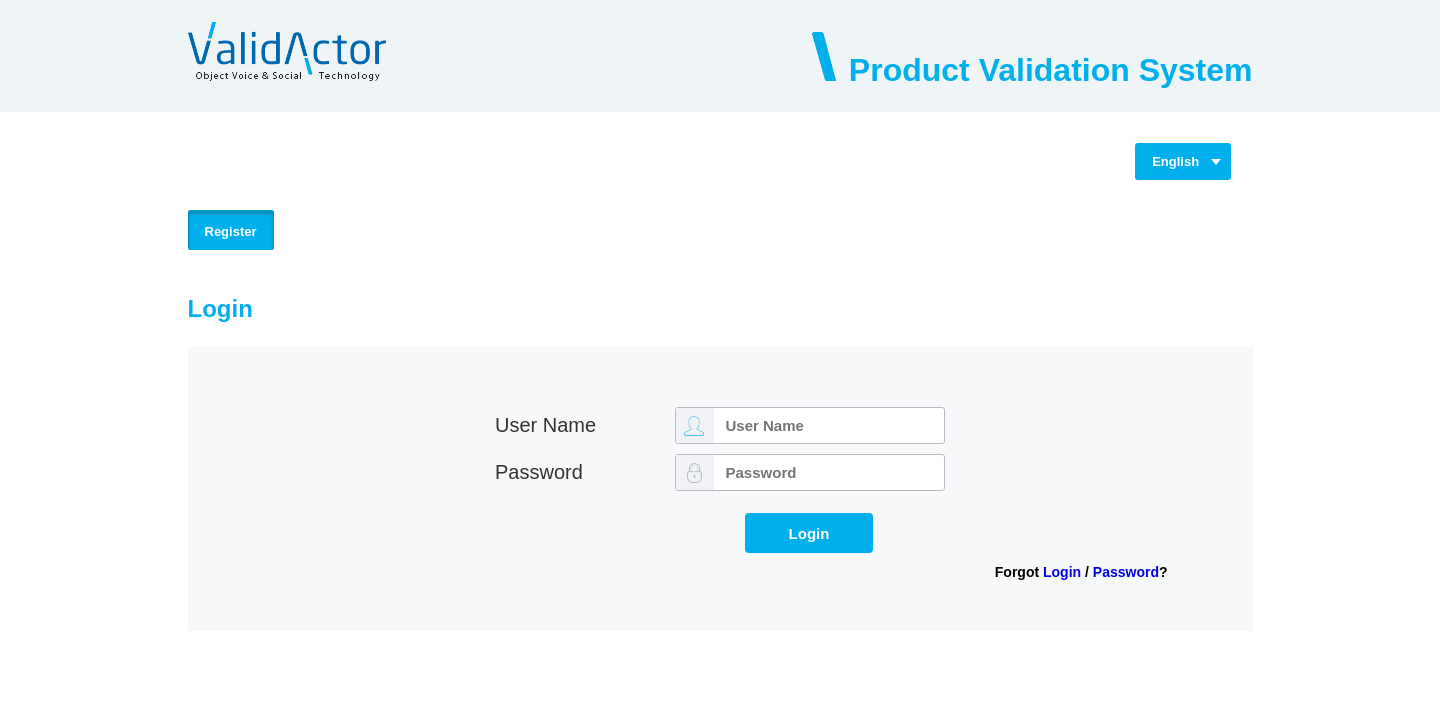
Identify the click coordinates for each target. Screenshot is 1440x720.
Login (1062, 572)
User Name (545, 425)
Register (231, 231)
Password (539, 472)
